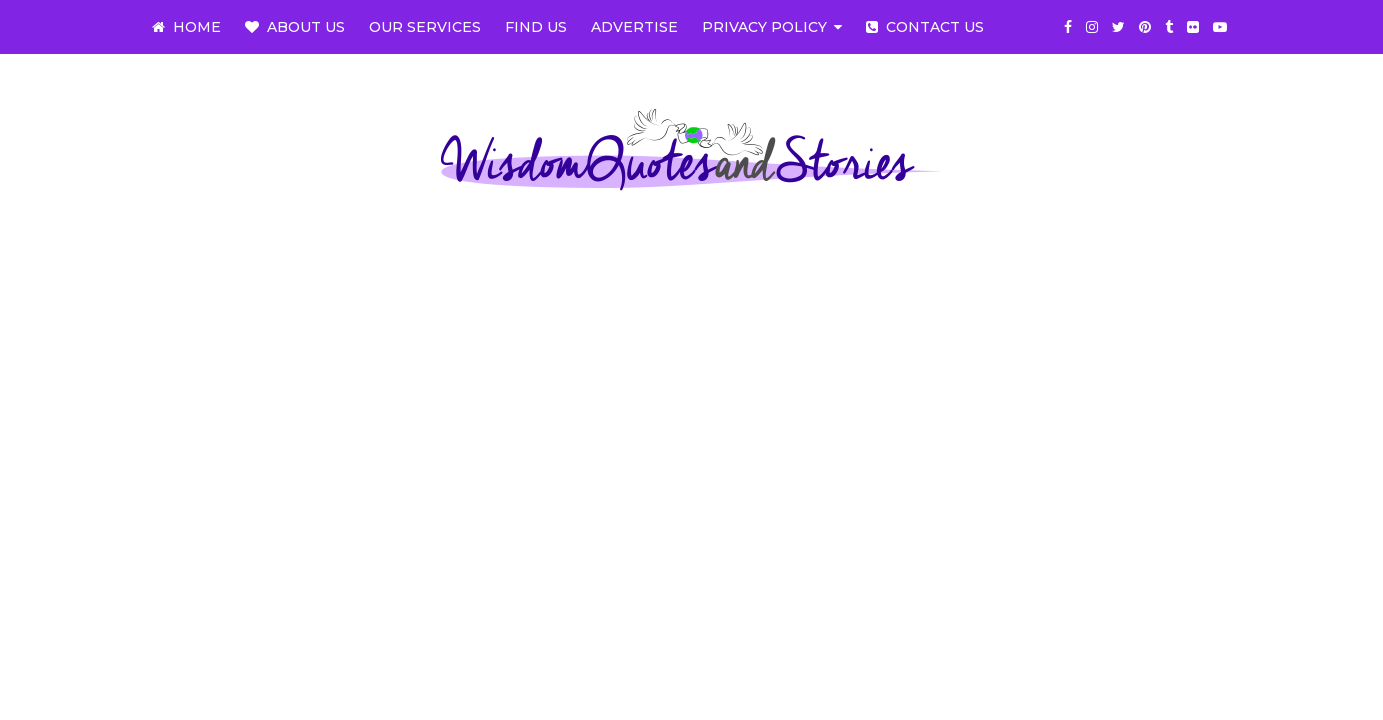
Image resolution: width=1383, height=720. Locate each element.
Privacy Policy (764, 27)
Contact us (925, 27)
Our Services (425, 27)
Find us (536, 27)
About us (295, 27)
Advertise (634, 27)
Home (186, 27)
